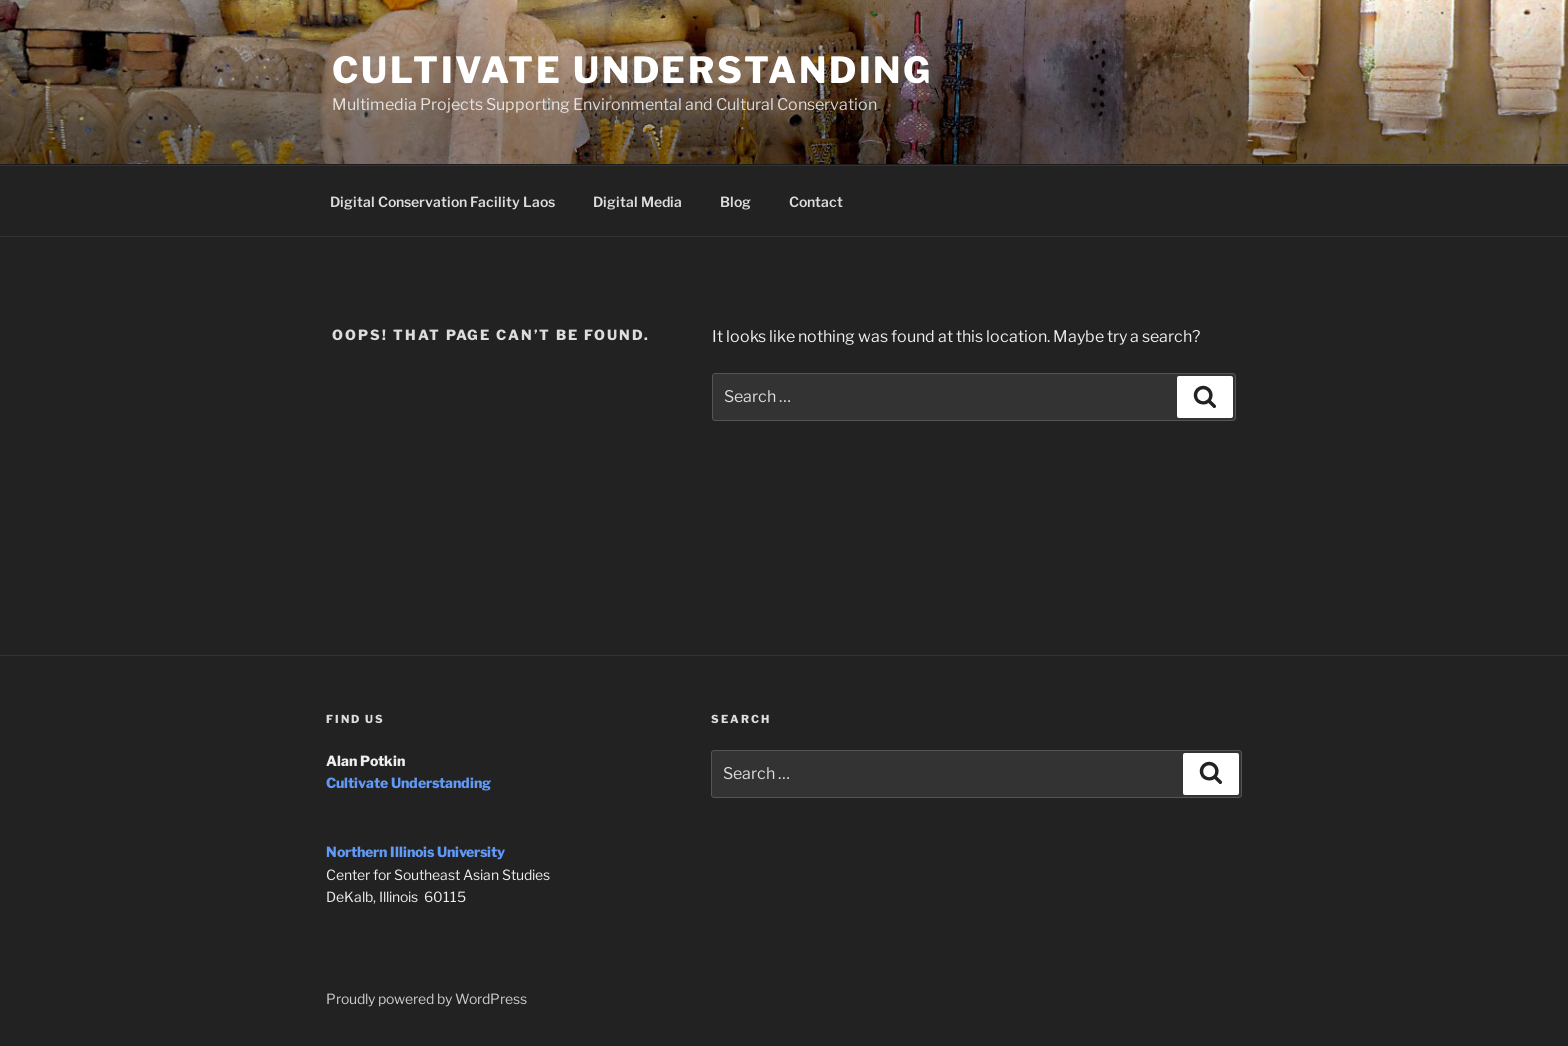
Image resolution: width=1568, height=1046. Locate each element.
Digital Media (637, 201)
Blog (735, 201)
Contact (816, 201)
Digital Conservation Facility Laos (442, 201)
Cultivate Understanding (632, 70)
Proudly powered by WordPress (426, 998)
